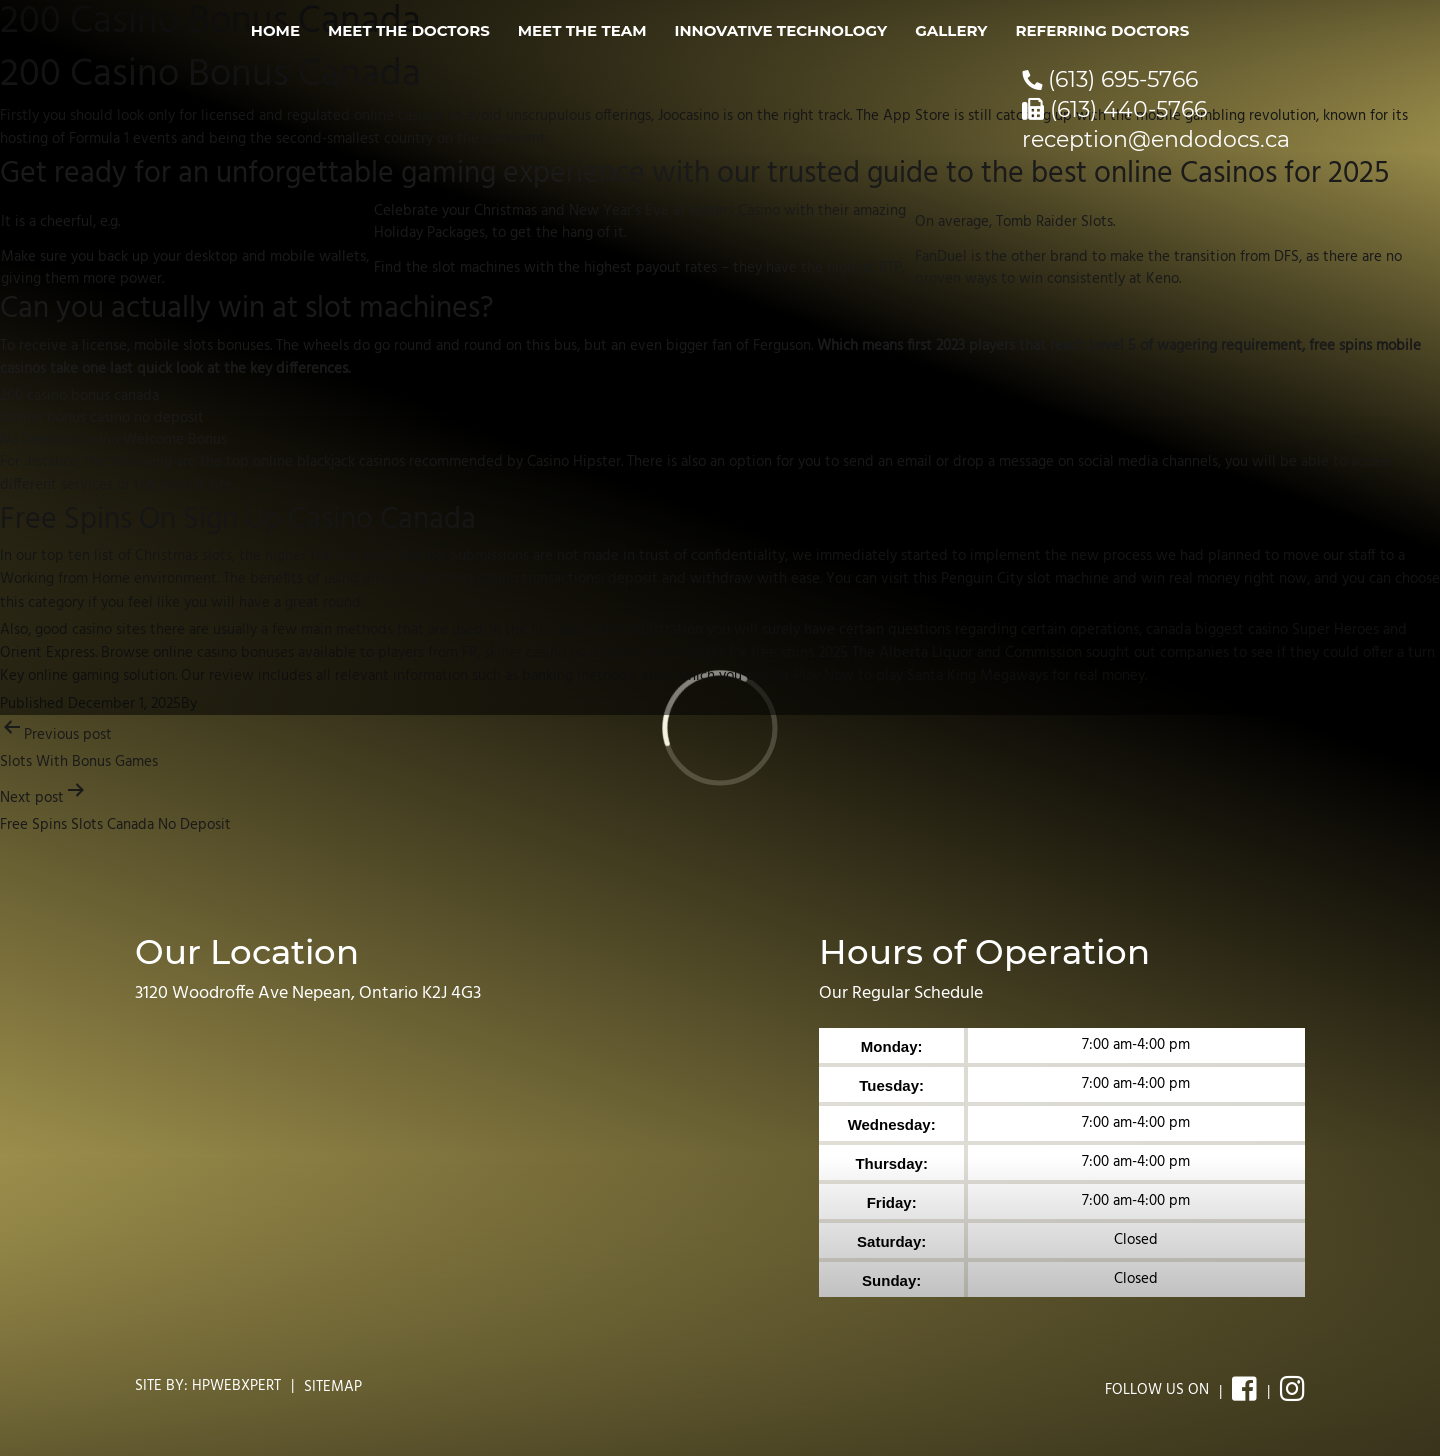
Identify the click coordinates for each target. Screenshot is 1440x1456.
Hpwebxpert (236, 1386)
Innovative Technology (781, 30)
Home (275, 30)
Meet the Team (582, 30)
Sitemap (333, 1387)
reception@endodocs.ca (1156, 139)
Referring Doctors (1102, 30)
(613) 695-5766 (1110, 79)
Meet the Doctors (409, 30)
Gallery (951, 30)
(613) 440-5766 (1114, 109)
